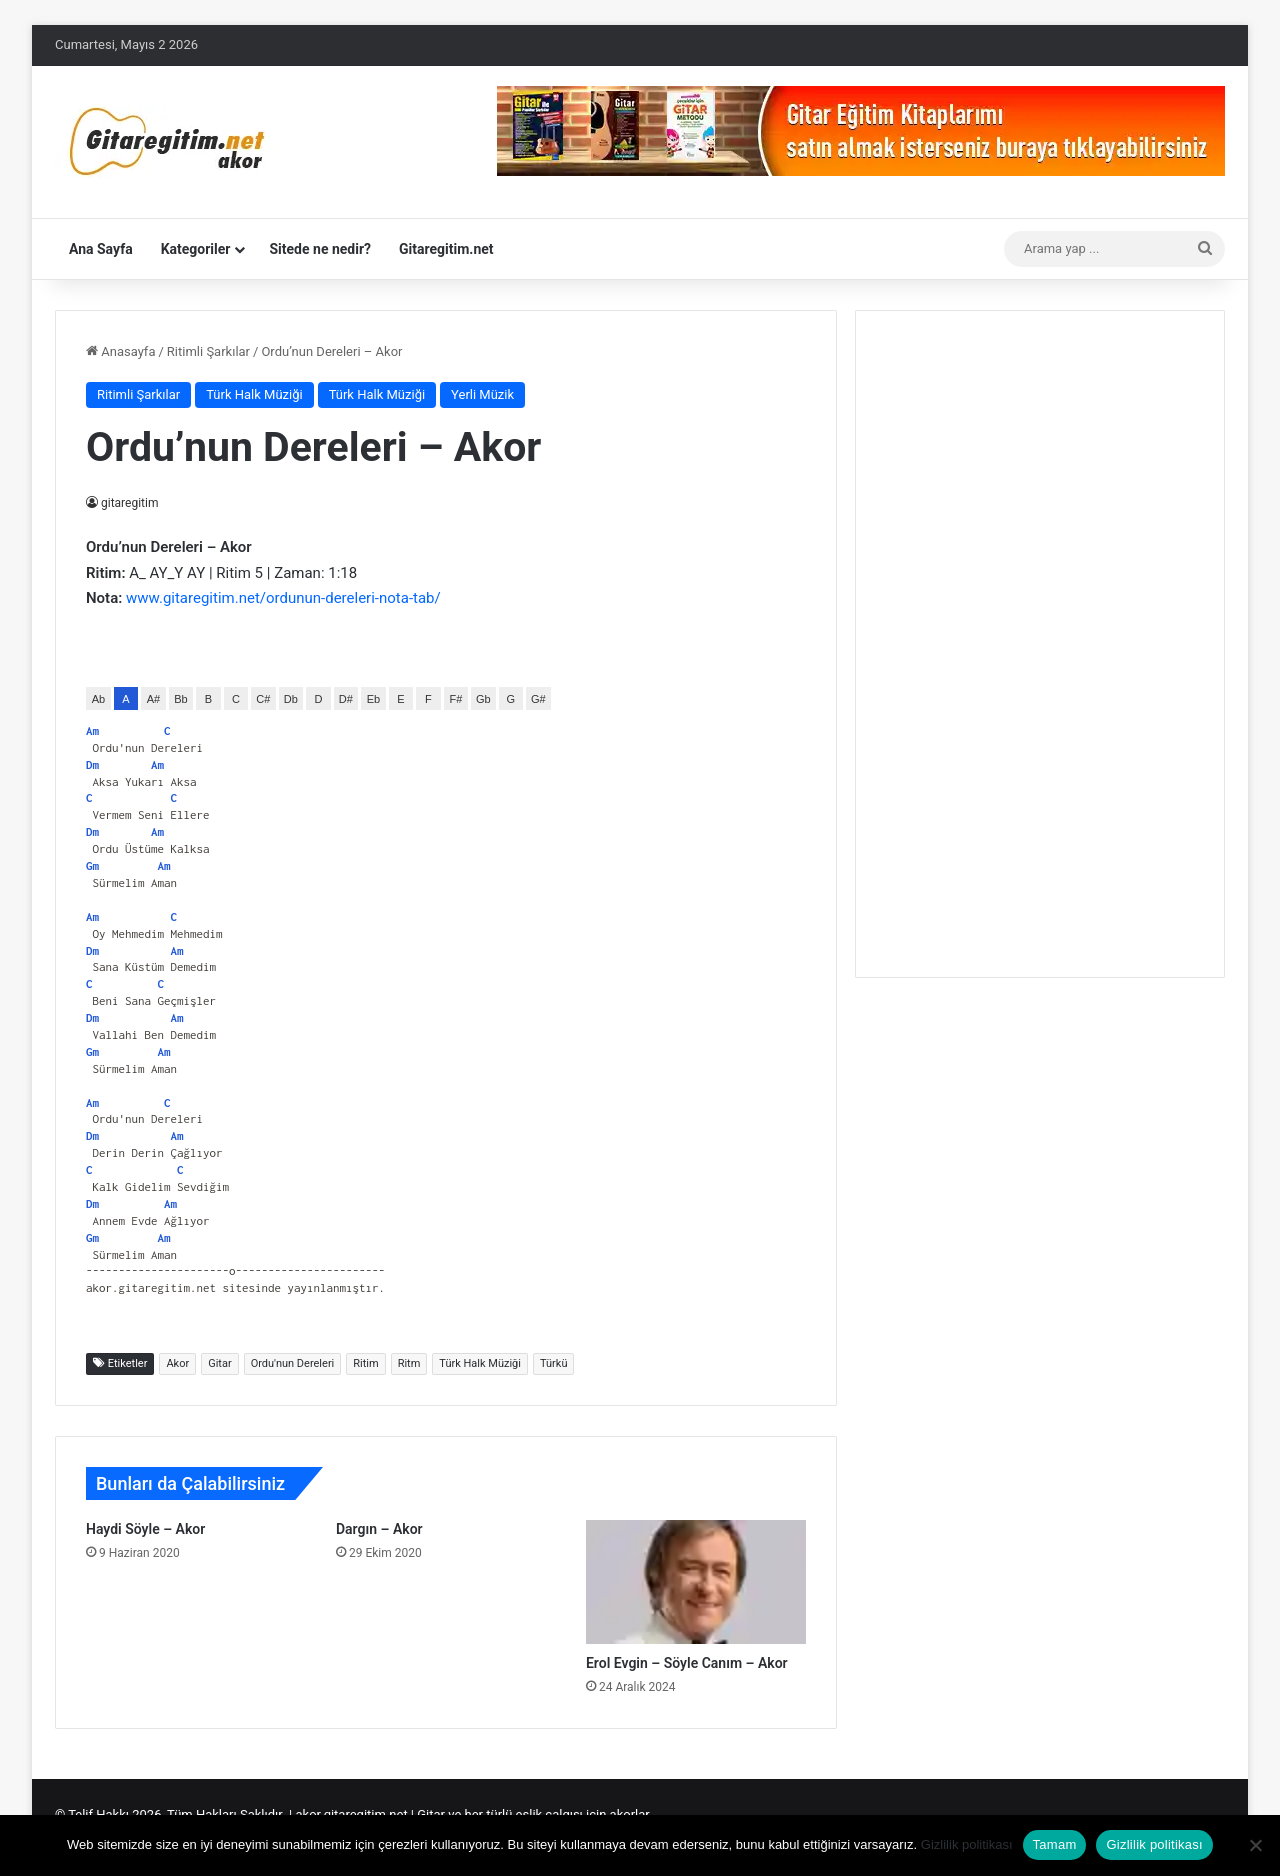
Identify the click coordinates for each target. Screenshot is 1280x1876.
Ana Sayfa (101, 249)
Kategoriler (196, 249)
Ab (98, 699)
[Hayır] (1255, 1845)
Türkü (553, 1363)
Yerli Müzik (482, 394)
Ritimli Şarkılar (208, 351)
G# (538, 699)
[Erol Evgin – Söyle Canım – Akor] (696, 1582)
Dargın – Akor (379, 1529)
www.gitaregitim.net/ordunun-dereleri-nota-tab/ (283, 598)
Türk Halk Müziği (254, 394)
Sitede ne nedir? (320, 249)
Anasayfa (120, 351)
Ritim (365, 1363)
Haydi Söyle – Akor (145, 1529)
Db (291, 699)
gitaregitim (130, 503)
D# (346, 699)
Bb (180, 699)
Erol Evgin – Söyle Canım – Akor (687, 1663)
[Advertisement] (1040, 641)
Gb (483, 699)
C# (263, 699)
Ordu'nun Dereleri (293, 1363)
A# (153, 699)
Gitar (219, 1363)
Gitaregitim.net (446, 249)
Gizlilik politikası (967, 1844)
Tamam (1055, 1844)
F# (455, 699)
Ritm (409, 1363)
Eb (373, 699)
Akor (177, 1363)
